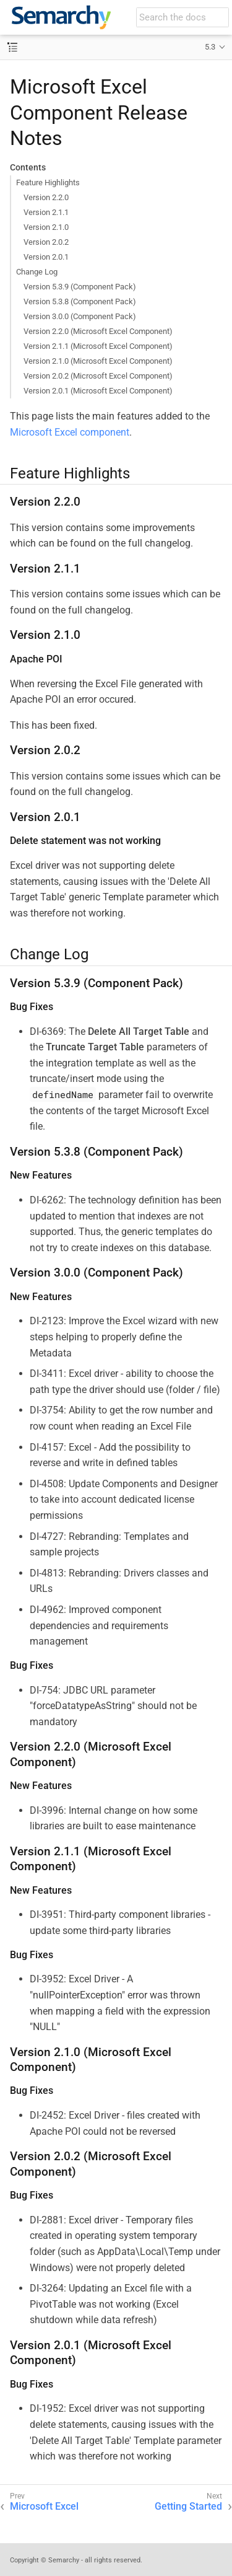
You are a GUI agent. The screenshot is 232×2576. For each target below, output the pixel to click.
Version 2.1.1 (46, 212)
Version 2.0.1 (46, 257)
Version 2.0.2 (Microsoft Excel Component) (98, 375)
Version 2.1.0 (46, 227)
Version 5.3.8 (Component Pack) (80, 301)
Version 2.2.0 (46, 197)
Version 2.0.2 (46, 242)
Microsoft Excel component (69, 432)
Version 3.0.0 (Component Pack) (80, 316)
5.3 (210, 46)
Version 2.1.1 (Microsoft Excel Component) (98, 346)
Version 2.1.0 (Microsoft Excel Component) (98, 361)
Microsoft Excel (44, 2506)
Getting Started (188, 2506)
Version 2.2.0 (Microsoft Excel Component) (98, 331)
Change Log (37, 271)
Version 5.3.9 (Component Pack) (80, 286)
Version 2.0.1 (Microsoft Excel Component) (98, 390)
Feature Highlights (48, 182)
